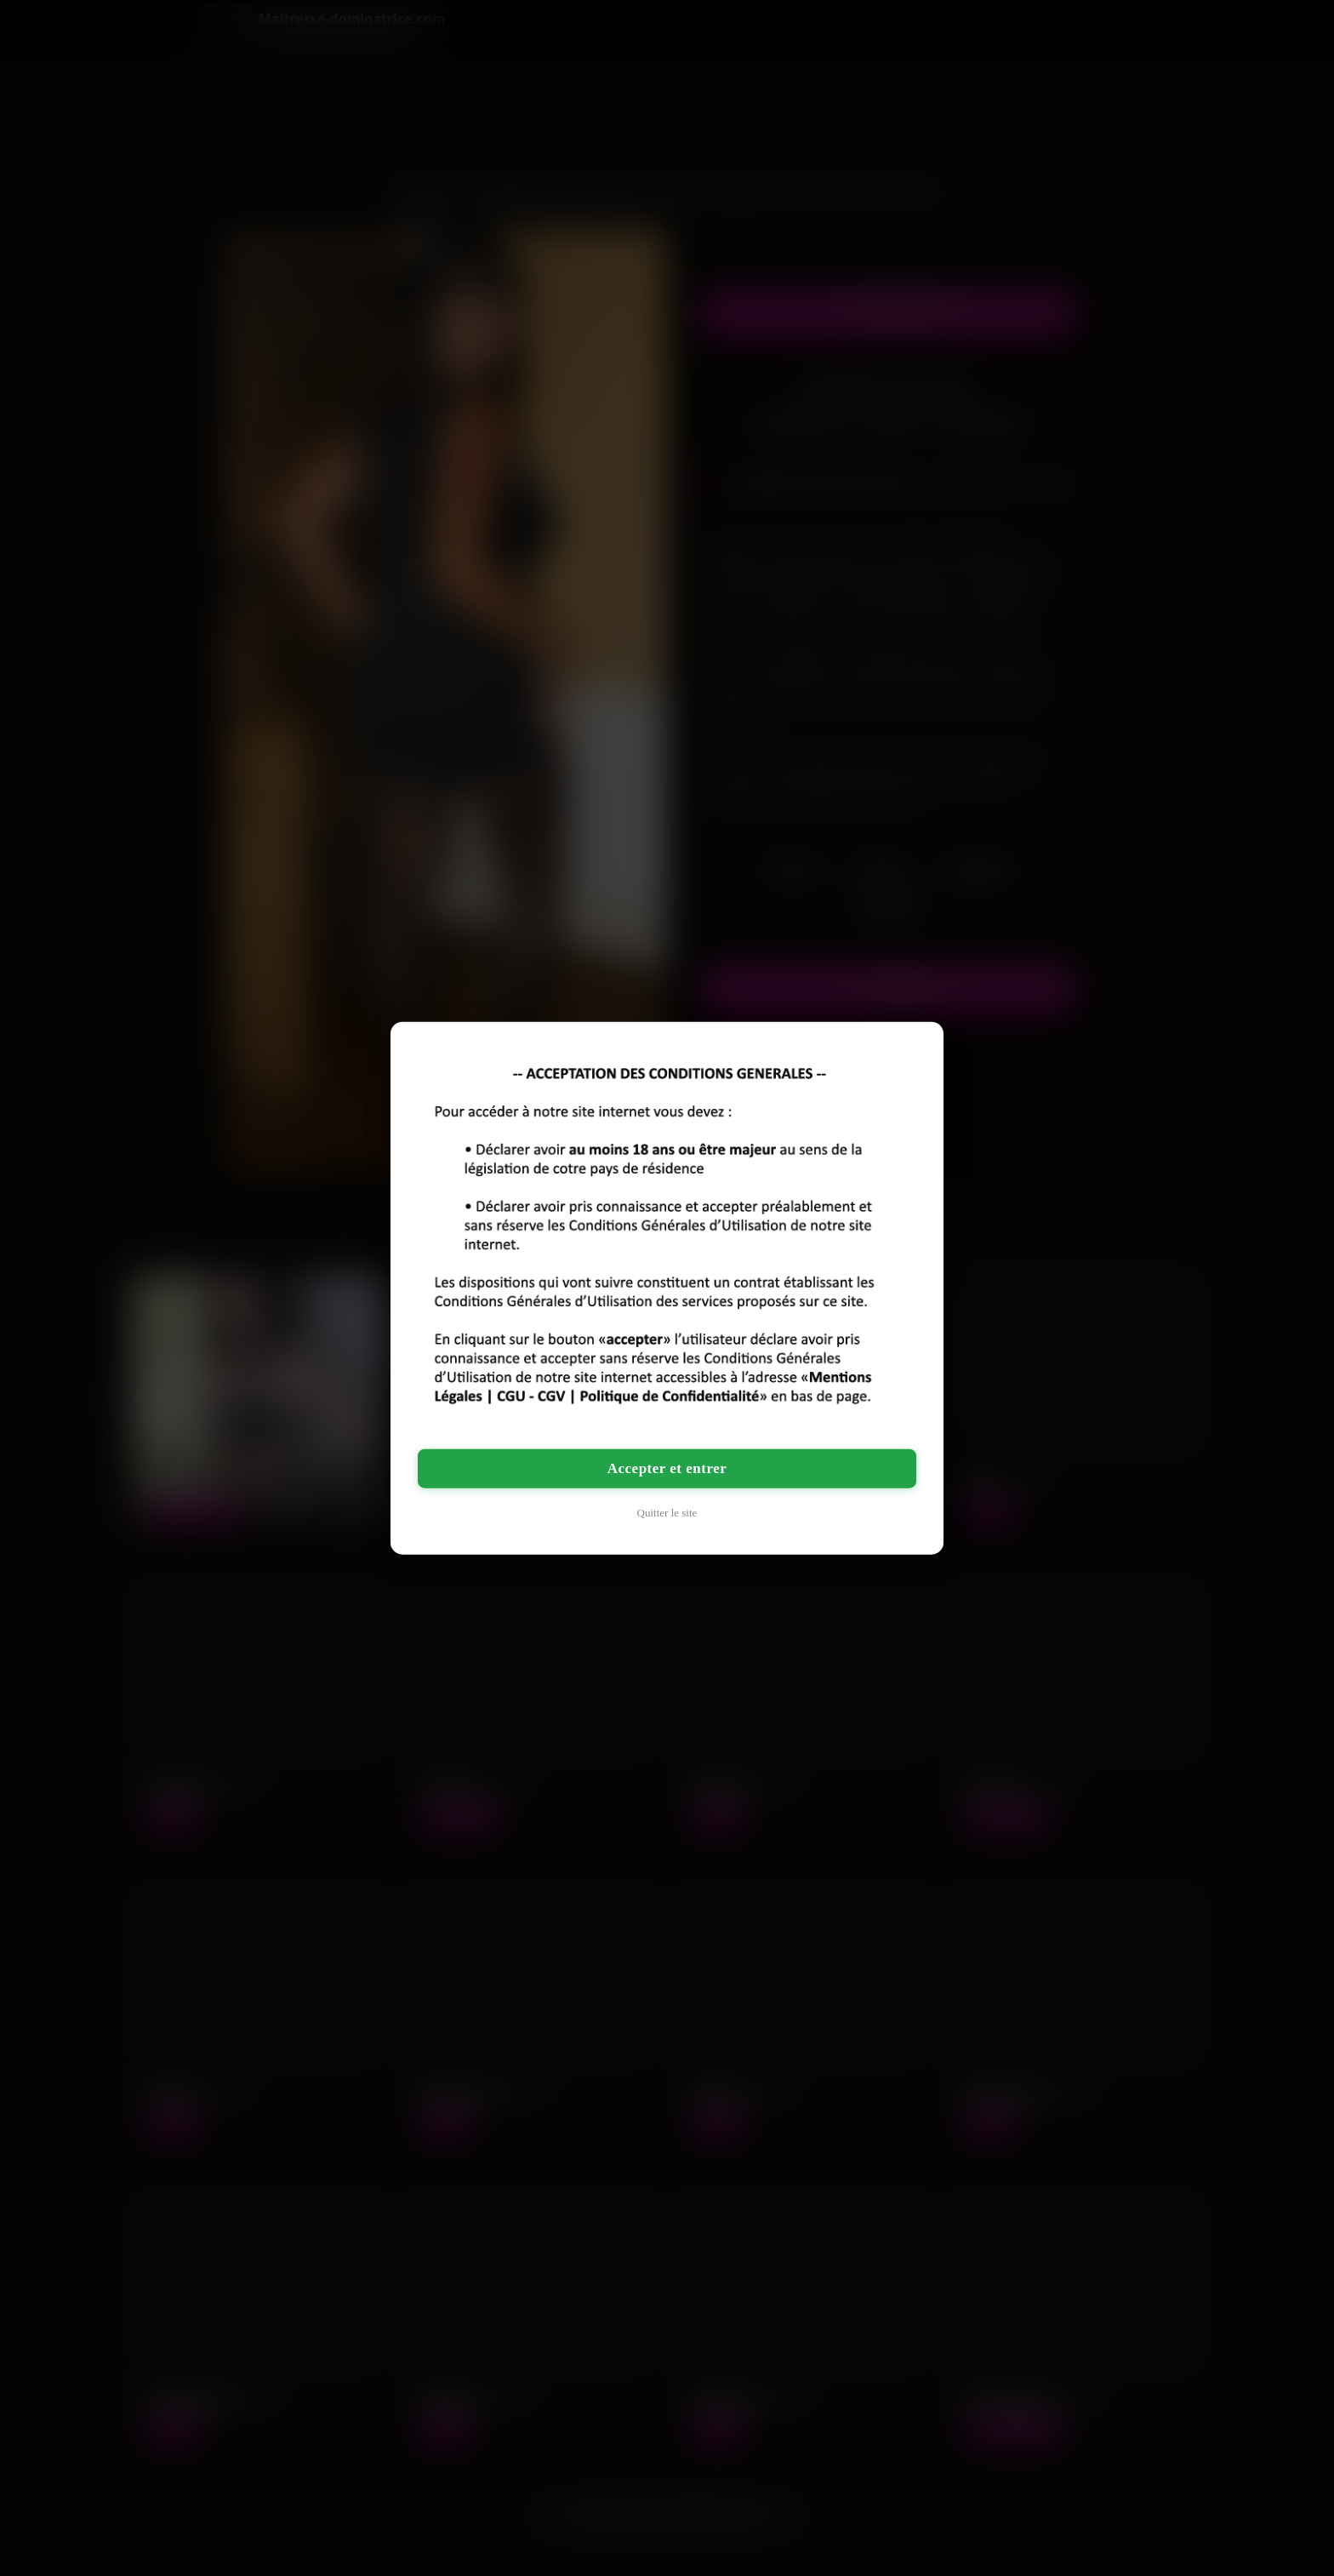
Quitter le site (667, 1512)
